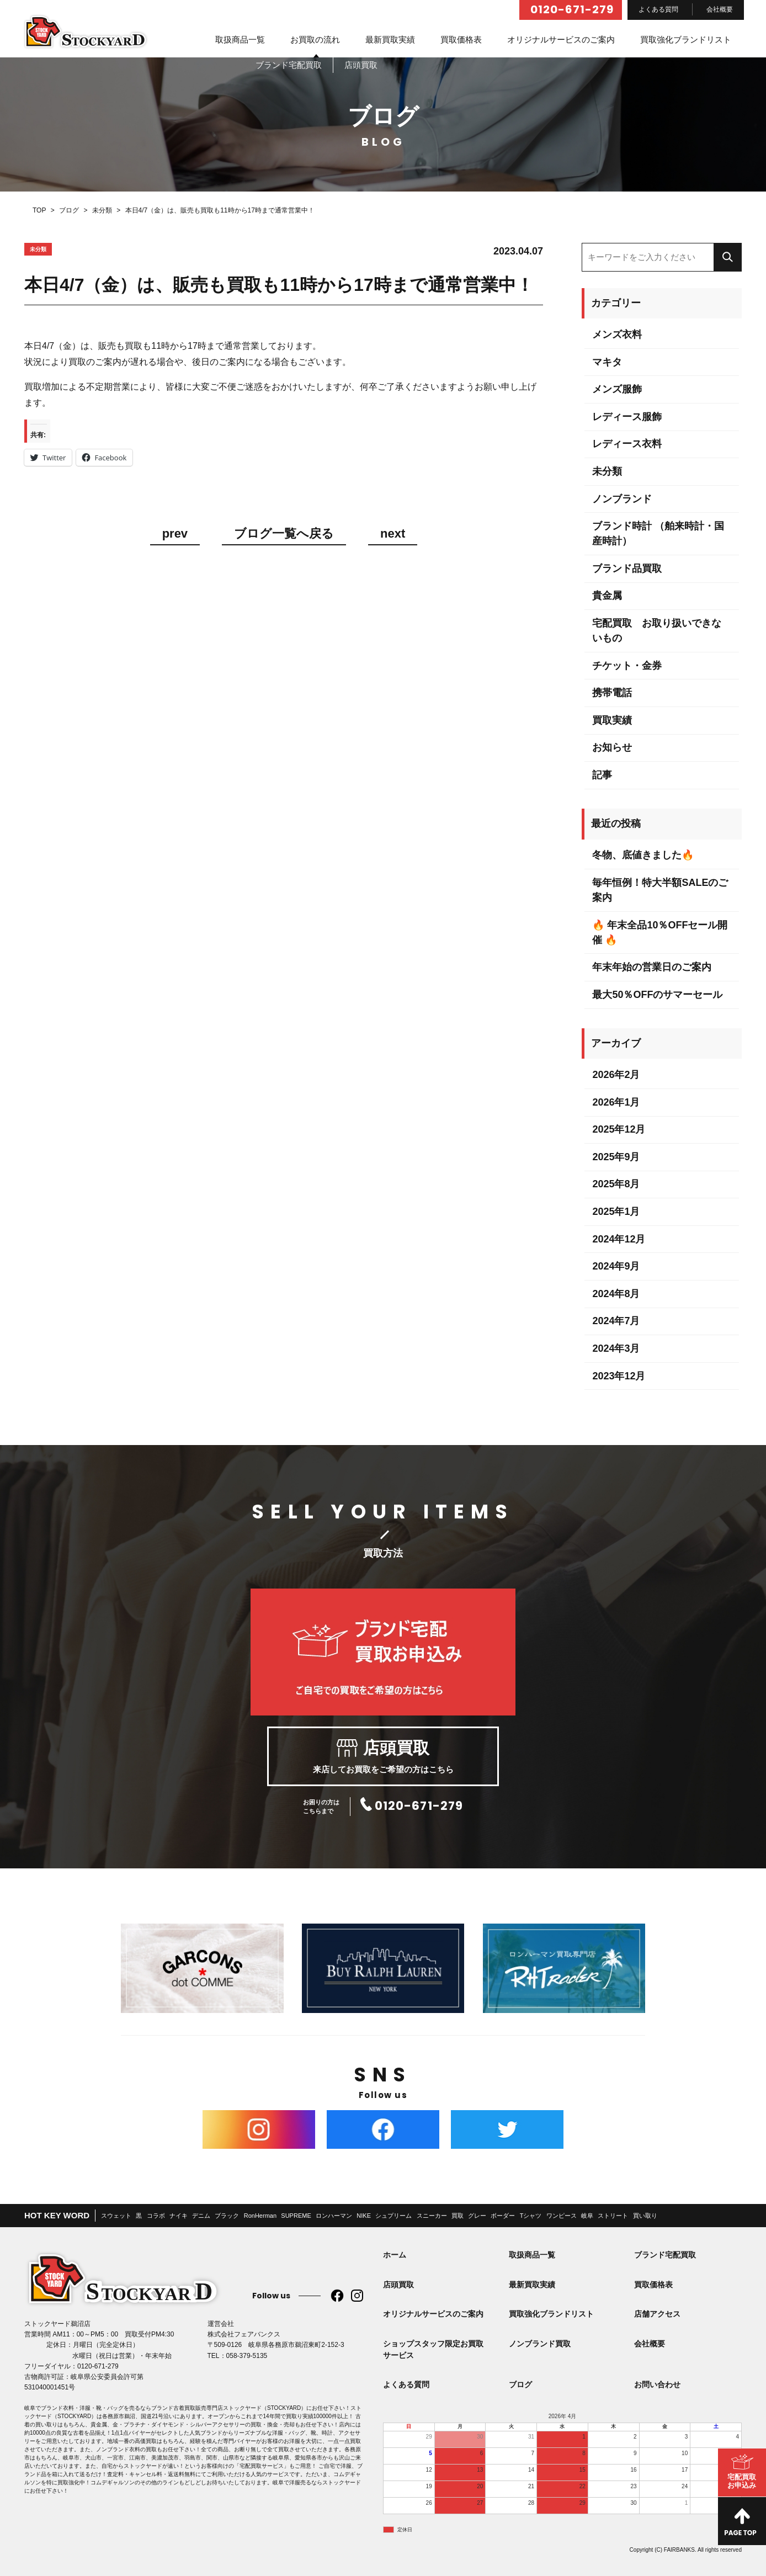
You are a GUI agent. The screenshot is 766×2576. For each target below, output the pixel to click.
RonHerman (260, 2215)
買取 (457, 2215)
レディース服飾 (627, 416)
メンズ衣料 (617, 334)
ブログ (520, 2384)
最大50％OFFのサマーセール (657, 994)
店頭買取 (398, 2284)
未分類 (607, 471)
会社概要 (719, 9)
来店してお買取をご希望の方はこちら (383, 1756)
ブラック (227, 2215)
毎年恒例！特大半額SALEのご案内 (660, 890)
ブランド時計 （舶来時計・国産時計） (658, 533)
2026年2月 (616, 1074)
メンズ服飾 (617, 389)
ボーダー (503, 2215)
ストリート (613, 2215)
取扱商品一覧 (240, 39)
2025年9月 (616, 1156)
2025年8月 (616, 1183)
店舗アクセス (657, 2313)
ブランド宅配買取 (665, 2254)
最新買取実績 (390, 39)
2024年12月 (618, 1239)
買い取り (645, 2215)
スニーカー (432, 2215)
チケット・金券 (627, 665)
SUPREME (296, 2215)
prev (175, 534)
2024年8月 (616, 1293)
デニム (201, 2215)
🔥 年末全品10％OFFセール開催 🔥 (659, 933)
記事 (602, 774)
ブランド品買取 (627, 568)
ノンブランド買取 (540, 2343)
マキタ (607, 362)
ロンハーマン (334, 2215)
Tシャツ (531, 2215)
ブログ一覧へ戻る (284, 534)
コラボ (156, 2215)
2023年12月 (618, 1376)
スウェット (116, 2215)
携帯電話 (612, 692)
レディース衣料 (627, 443)
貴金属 (607, 595)
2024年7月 (616, 1320)
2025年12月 (618, 1129)
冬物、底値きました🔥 (643, 855)
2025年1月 (616, 1211)
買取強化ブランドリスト (685, 39)
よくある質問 (658, 9)
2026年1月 (616, 1102)
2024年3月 (616, 1348)
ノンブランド (622, 498)
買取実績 (612, 720)
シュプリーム (393, 2215)
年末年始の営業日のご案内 (651, 967)
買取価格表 (461, 39)
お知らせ (612, 747)
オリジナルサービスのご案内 (561, 39)
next (392, 534)
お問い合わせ (657, 2384)
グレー (477, 2215)
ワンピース (561, 2215)
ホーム (394, 2254)
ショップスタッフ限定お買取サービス (433, 2349)
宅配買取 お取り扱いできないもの (656, 631)
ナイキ (178, 2215)
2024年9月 (616, 1266)
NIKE (364, 2215)
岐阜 (587, 2215)
